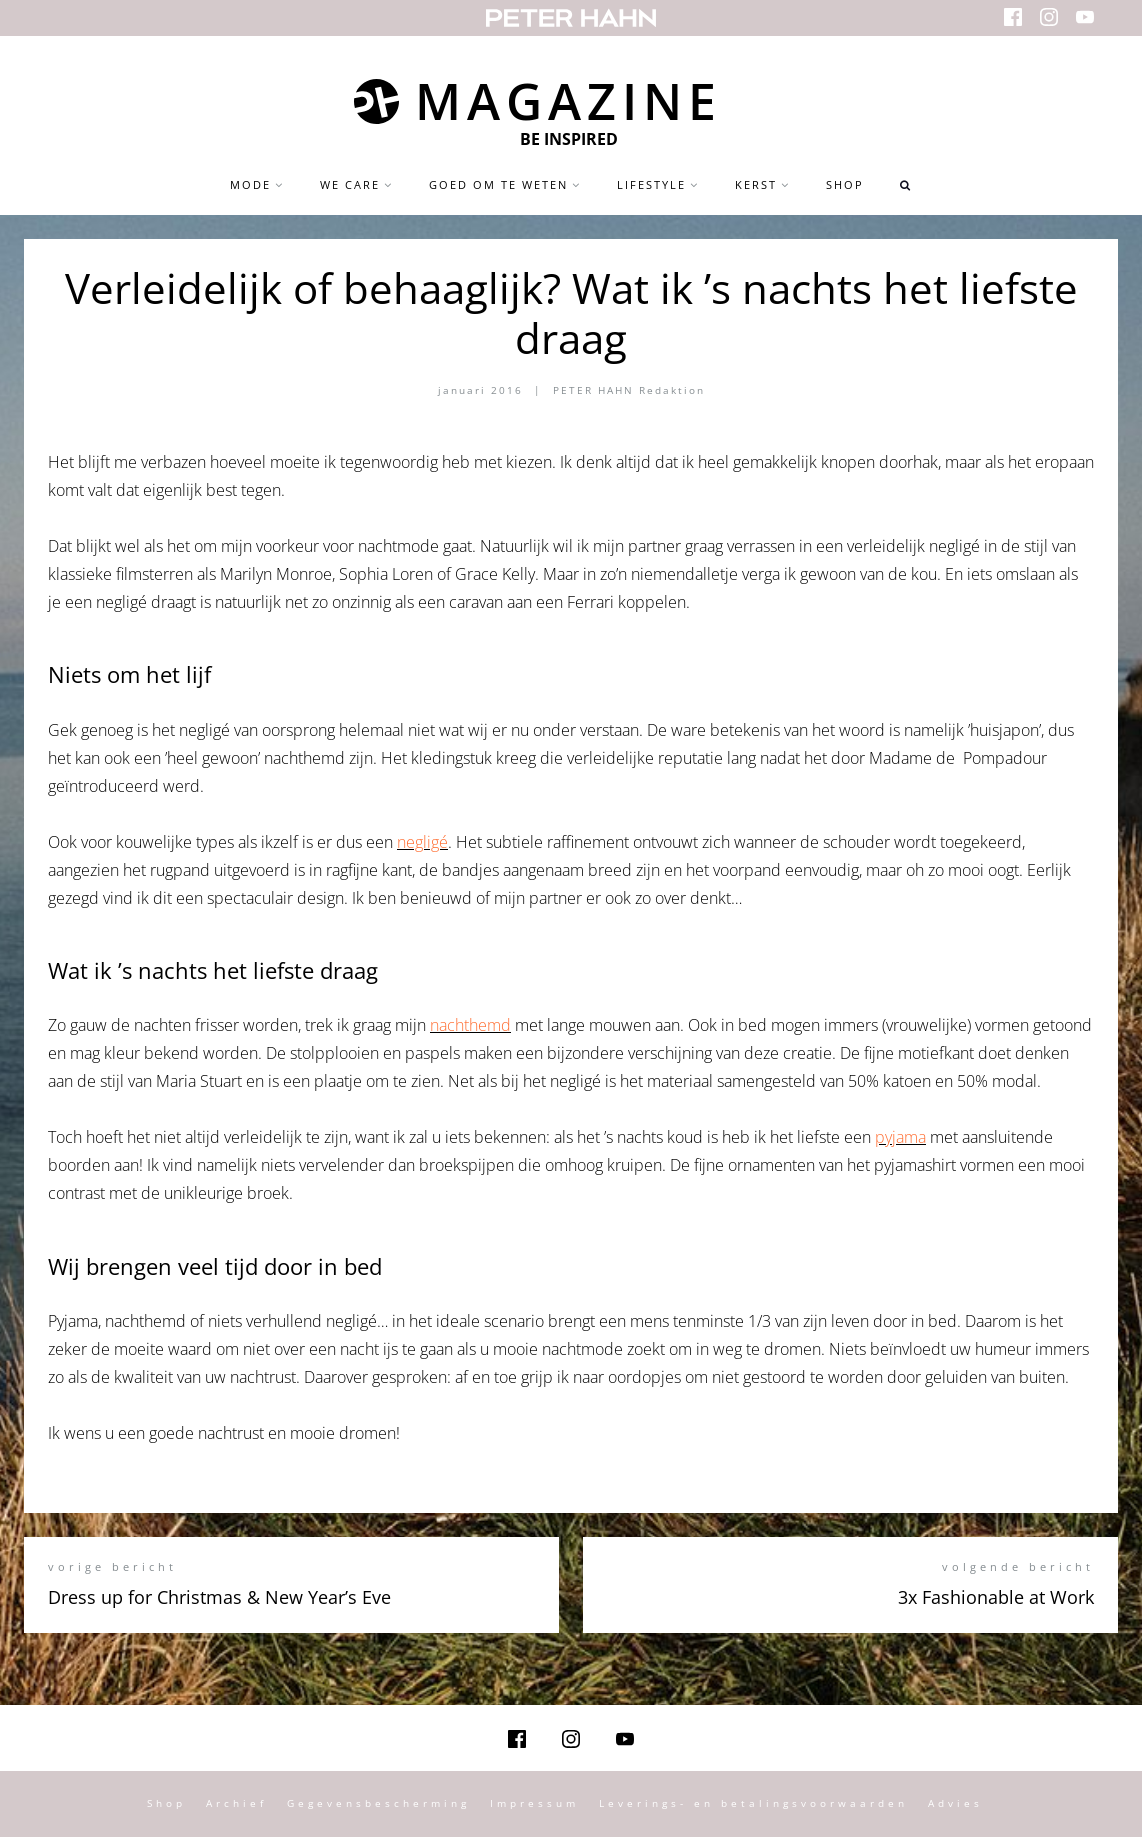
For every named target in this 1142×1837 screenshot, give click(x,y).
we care (350, 184)
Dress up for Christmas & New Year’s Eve (219, 1597)
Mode (250, 184)
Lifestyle (651, 184)
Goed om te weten (498, 184)
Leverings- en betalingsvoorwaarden (753, 1803)
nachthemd (470, 1025)
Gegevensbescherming (378, 1803)
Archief (236, 1803)
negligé (422, 842)
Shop (845, 184)
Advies (955, 1803)
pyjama (900, 1137)
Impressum (534, 1803)
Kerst (756, 184)
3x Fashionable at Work (996, 1597)
